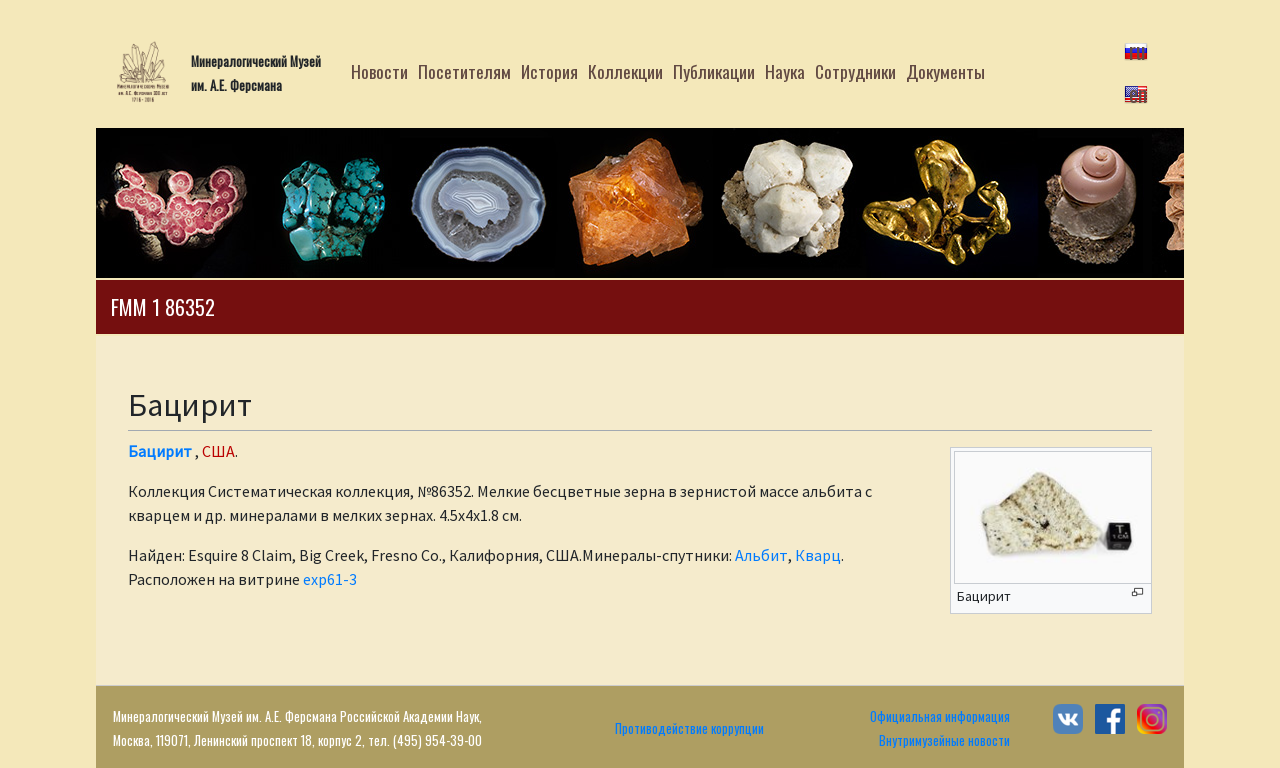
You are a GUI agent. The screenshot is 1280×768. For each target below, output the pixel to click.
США (218, 451)
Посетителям (464, 71)
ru (1137, 50)
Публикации (714, 71)
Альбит (761, 555)
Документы (945, 71)
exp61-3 (330, 579)
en (1138, 93)
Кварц (818, 555)
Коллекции (625, 71)
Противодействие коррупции (689, 728)
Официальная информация (940, 716)
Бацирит (160, 451)
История (549, 71)
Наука (785, 71)
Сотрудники (855, 71)
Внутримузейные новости (944, 740)
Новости (379, 71)
